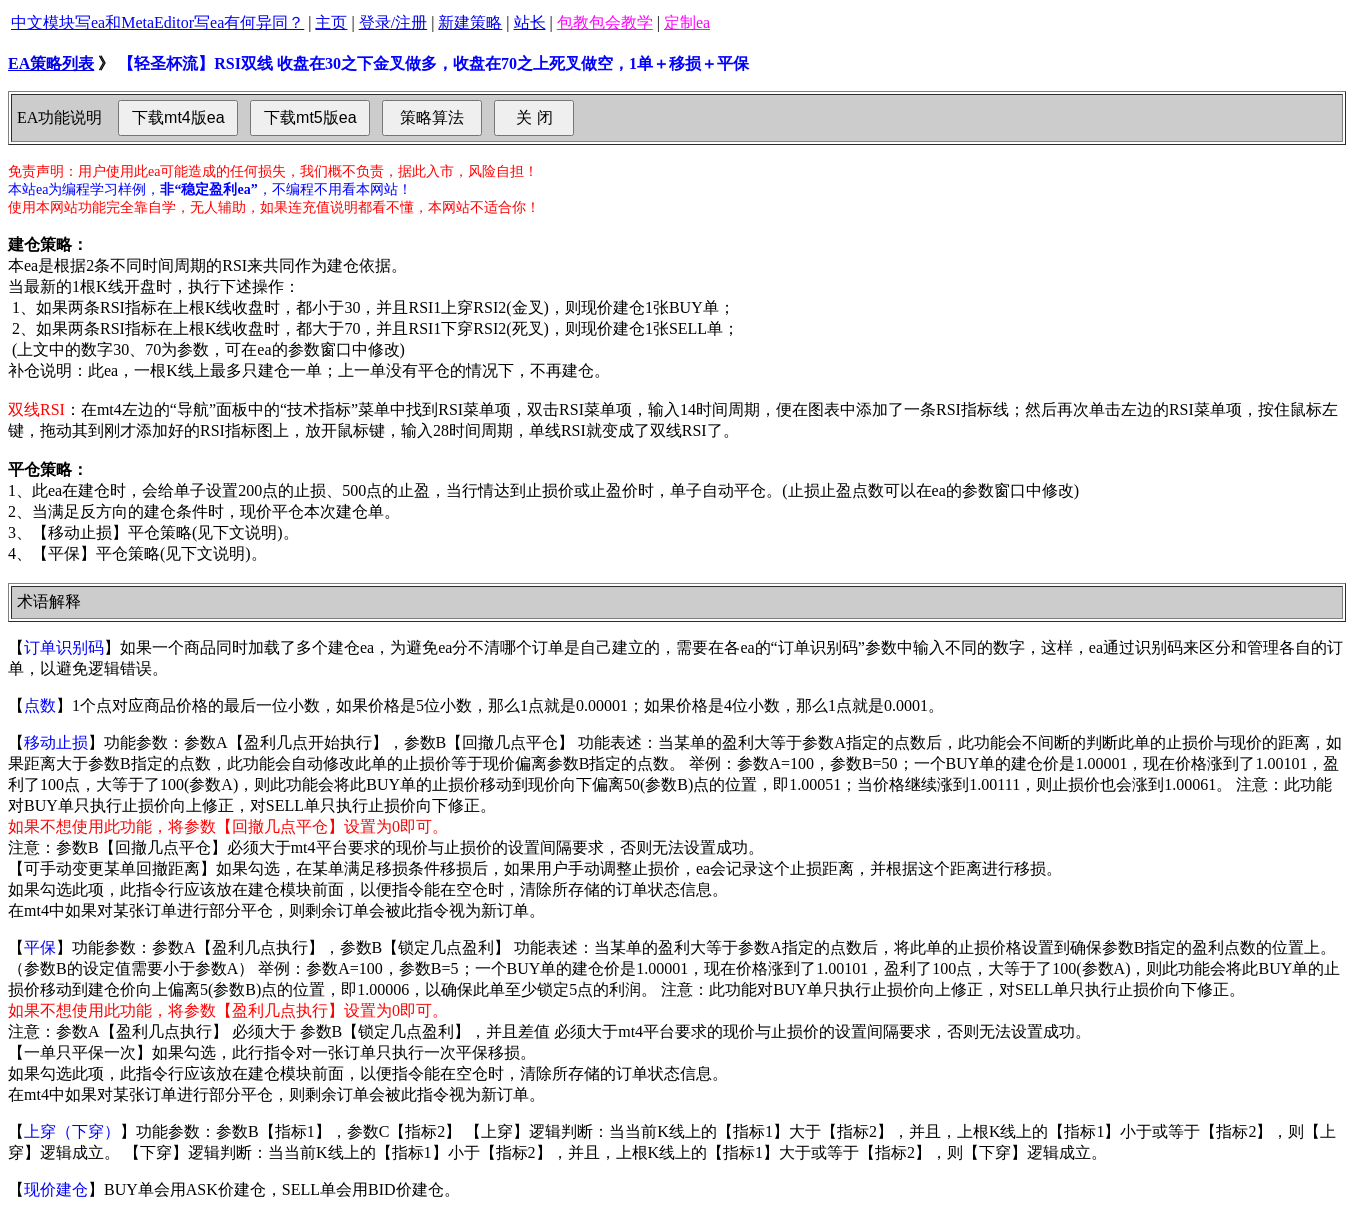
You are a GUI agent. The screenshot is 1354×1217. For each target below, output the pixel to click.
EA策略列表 (51, 63)
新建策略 (470, 22)
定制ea (687, 22)
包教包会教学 (605, 22)
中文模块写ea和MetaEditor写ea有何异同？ (157, 22)
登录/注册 (393, 22)
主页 (331, 22)
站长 (530, 22)
